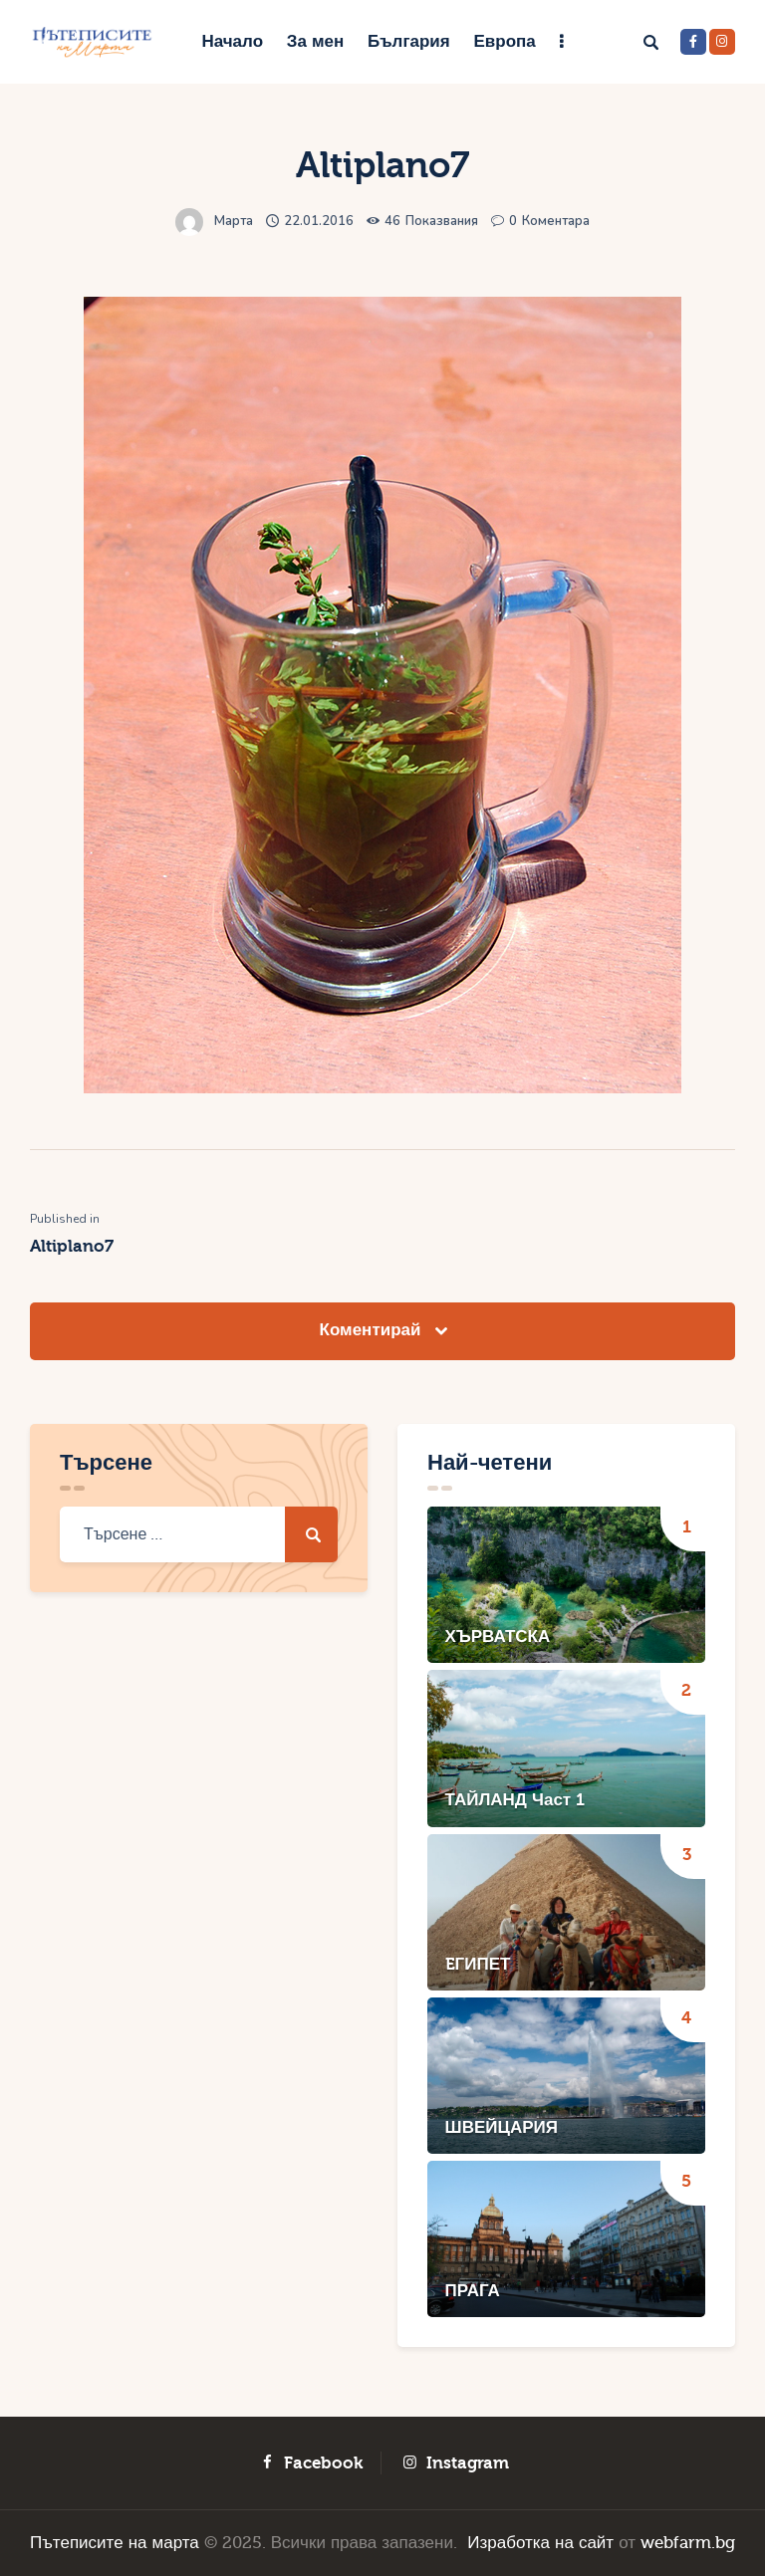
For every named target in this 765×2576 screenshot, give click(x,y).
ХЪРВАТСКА (498, 1636)
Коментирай (373, 1329)
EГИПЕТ (478, 1964)
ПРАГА (472, 2290)
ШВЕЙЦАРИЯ (501, 2127)
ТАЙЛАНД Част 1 (515, 1799)
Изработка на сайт (540, 2542)
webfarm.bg (687, 2542)
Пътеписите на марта (114, 2542)
